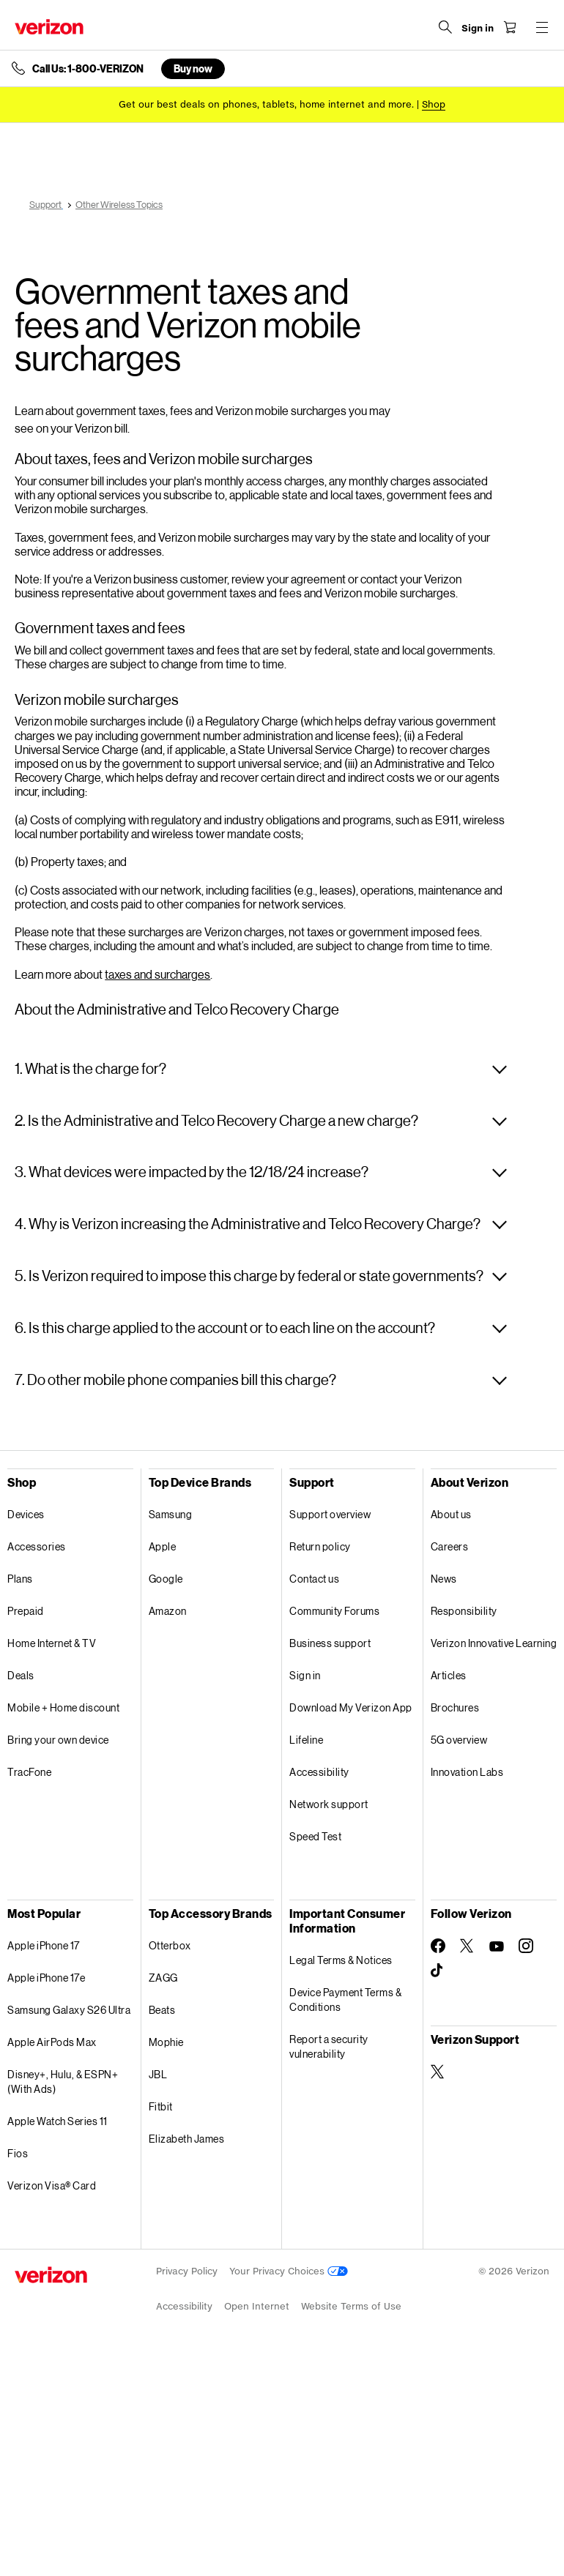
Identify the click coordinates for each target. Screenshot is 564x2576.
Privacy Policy (187, 2271)
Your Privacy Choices (288, 2271)
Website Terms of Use (351, 2306)
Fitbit (161, 2106)
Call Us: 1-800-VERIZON (88, 69)
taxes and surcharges (157, 974)
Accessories (36, 1546)
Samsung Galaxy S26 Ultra (68, 2010)
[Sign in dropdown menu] (477, 28)
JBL (158, 2074)
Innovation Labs (467, 1772)
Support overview (330, 1514)
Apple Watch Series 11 (57, 2121)
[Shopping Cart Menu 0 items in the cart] (510, 27)
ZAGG (163, 1977)
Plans (20, 1578)
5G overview (459, 1739)
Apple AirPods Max (52, 2042)
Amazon (168, 1611)
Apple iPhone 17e (46, 1977)
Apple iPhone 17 (43, 1945)
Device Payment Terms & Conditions (345, 1999)
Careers (450, 1546)
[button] (261, 1069)
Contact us (314, 1578)
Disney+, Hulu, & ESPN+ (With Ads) (62, 2081)
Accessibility (319, 1772)
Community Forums (334, 1611)
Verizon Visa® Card (51, 2185)
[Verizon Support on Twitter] (438, 2071)
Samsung (171, 1514)
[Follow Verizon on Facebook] (438, 1945)
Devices (26, 1514)
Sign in (305, 1675)
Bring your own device (58, 1739)
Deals (20, 1675)
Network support (328, 1804)
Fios (17, 2153)
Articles (449, 1675)
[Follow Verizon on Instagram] (526, 1945)
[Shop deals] (433, 104)
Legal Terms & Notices (341, 1960)
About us (451, 1514)
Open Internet (256, 2306)
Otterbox (170, 1945)
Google (166, 1578)
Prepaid (25, 1611)
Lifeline (306, 1739)
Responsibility (464, 1611)
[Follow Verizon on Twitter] (467, 1945)
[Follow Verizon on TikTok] (438, 1970)
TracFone (29, 1772)
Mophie (166, 2042)
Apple (163, 1546)
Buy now (193, 68)
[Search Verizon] (445, 27)
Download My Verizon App (350, 1707)
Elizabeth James (187, 2138)
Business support (330, 1643)
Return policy (320, 1546)
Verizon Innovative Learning (494, 1643)
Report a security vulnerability (328, 2046)
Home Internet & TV (51, 1643)
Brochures (455, 1707)
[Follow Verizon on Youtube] (496, 1946)
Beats (162, 2010)
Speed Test (315, 1836)
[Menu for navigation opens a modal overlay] (542, 27)
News (444, 1578)
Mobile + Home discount (63, 1707)
